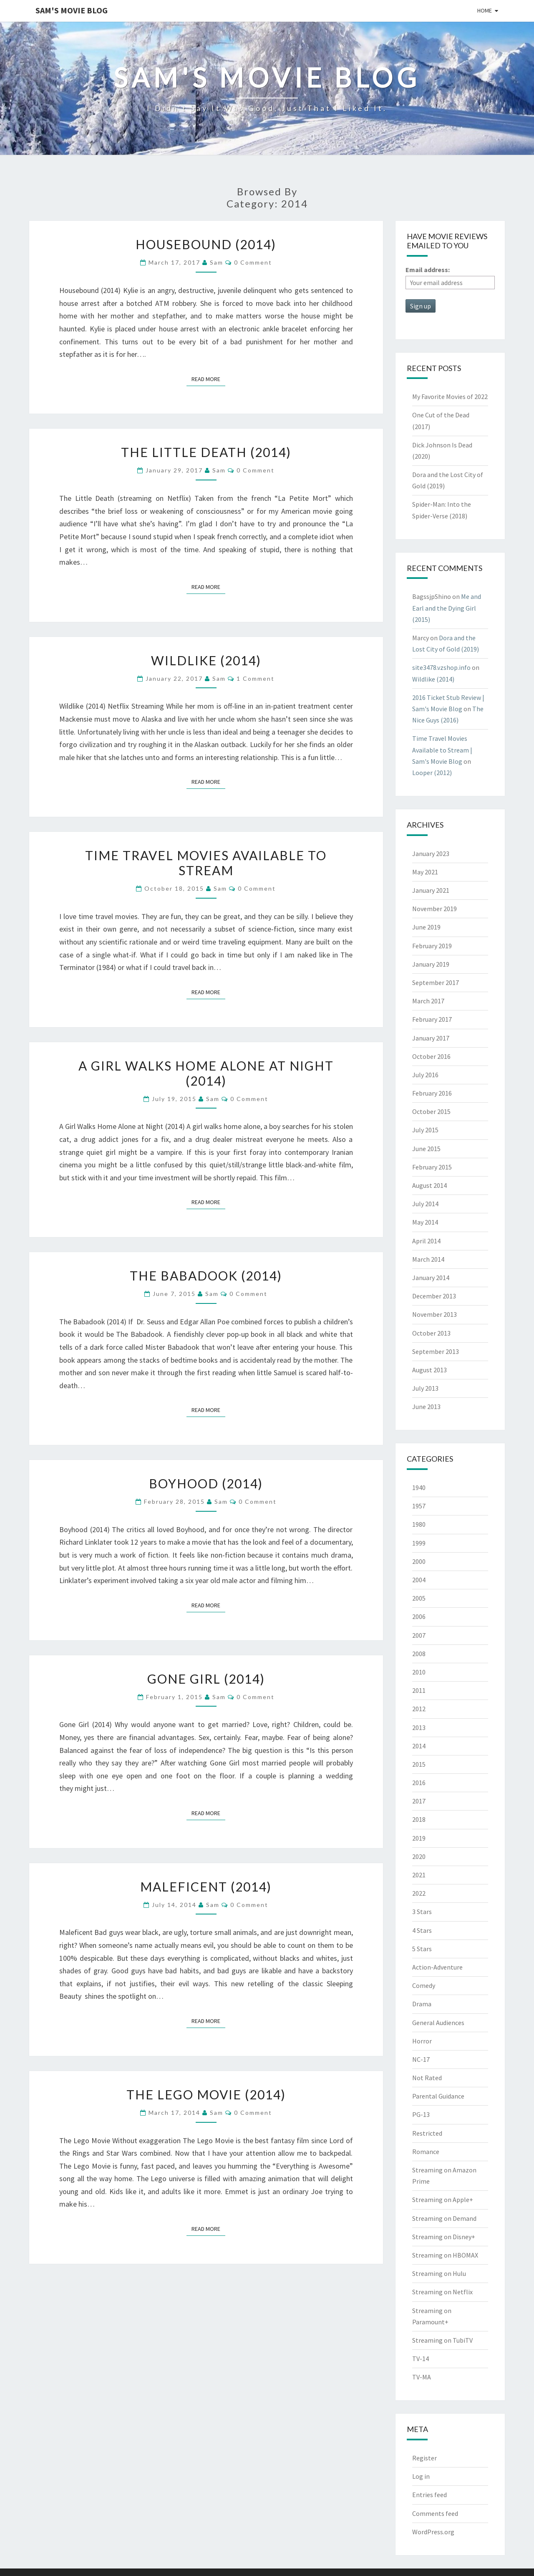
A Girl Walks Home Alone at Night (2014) (206, 1073)
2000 (419, 1561)
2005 (419, 1598)
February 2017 (432, 1019)
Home (484, 10)
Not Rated (427, 2077)
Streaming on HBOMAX (445, 2255)
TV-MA (421, 2377)
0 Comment (253, 262)
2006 (419, 1616)
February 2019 (432, 946)
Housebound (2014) (206, 244)
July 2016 (425, 1075)
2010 (419, 1672)
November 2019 (434, 908)
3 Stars (422, 1911)
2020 (419, 1856)
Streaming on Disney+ (443, 2237)
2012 (419, 1709)
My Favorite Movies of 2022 (450, 396)
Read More (208, 378)
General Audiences (438, 2022)
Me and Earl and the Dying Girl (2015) (446, 607)
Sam (216, 262)
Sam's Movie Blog (71, 10)
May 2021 (425, 872)
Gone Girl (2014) (206, 1678)
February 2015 (432, 1167)
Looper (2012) (432, 772)
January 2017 (430, 1038)
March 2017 (428, 1001)
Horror (422, 2041)
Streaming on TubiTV (442, 2340)
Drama (421, 2004)
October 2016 (431, 1056)
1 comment (256, 678)
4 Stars (422, 1930)
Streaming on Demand (444, 2218)
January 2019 (430, 964)
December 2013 (434, 1296)
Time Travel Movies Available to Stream (206, 863)
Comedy (423, 1985)
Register (424, 2458)
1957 (419, 1506)
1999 (419, 1543)
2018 (419, 1819)
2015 (419, 1764)
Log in (421, 2476)
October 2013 (431, 1333)
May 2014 (425, 1222)
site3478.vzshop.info (441, 667)
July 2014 (425, 1204)
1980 (419, 1524)
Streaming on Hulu (439, 2273)
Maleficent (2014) (206, 1886)
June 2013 (426, 1406)
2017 (419, 1801)
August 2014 (429, 1185)
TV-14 (420, 2358)
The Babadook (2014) (206, 1275)
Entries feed (429, 2494)
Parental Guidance (438, 2096)
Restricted (427, 2133)
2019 (419, 1838)
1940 (419, 1487)
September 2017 (435, 982)
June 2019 (426, 927)
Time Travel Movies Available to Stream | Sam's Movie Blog (442, 749)
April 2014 (426, 1241)
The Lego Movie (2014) (206, 2094)
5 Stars (422, 1949)
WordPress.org (433, 2532)
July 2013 (425, 1388)
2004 (419, 1580)
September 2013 (435, 1351)
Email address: (428, 269)
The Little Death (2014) (206, 452)
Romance (425, 2151)
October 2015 (431, 1111)
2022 (419, 1893)
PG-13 (421, 2114)
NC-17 (421, 2059)
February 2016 (432, 1093)
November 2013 (434, 1314)
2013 (419, 1727)
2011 (419, 1690)
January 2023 (430, 853)
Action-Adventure (437, 1967)
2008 (419, 1653)
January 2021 (430, 890)
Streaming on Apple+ (442, 2199)
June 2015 (426, 1148)
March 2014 (428, 1259)
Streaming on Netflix (442, 2292)
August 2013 (429, 1370)
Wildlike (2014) (206, 660)
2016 (419, 1782)
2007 (419, 1635)
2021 (419, 1875)
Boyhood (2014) (206, 1483)
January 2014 (430, 1277)
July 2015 (425, 1130)
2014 (419, 1746)
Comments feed (435, 2513)
